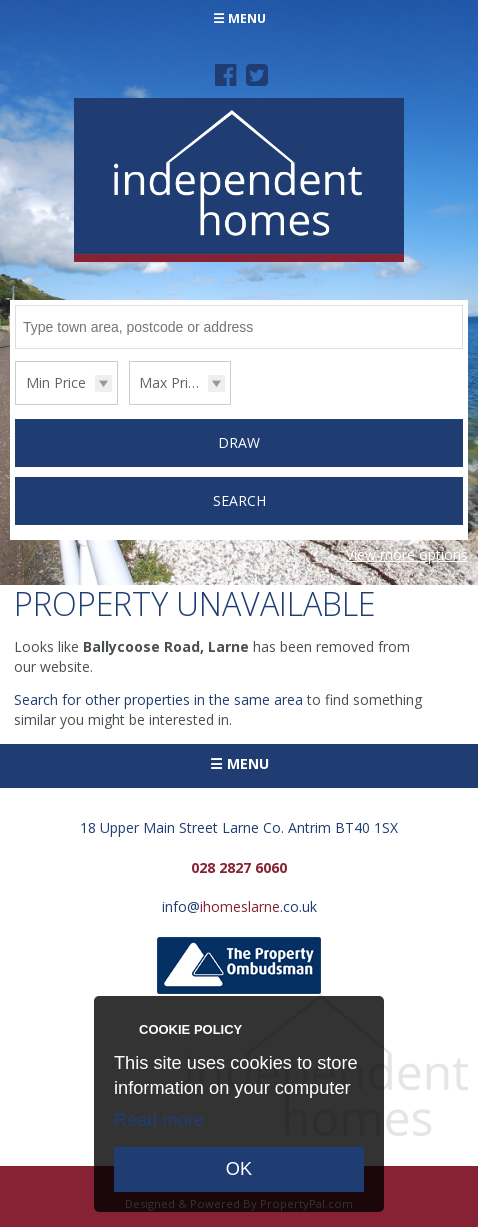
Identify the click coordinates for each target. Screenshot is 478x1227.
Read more (159, 1120)
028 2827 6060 (239, 867)
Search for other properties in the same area (158, 699)
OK (239, 1169)
